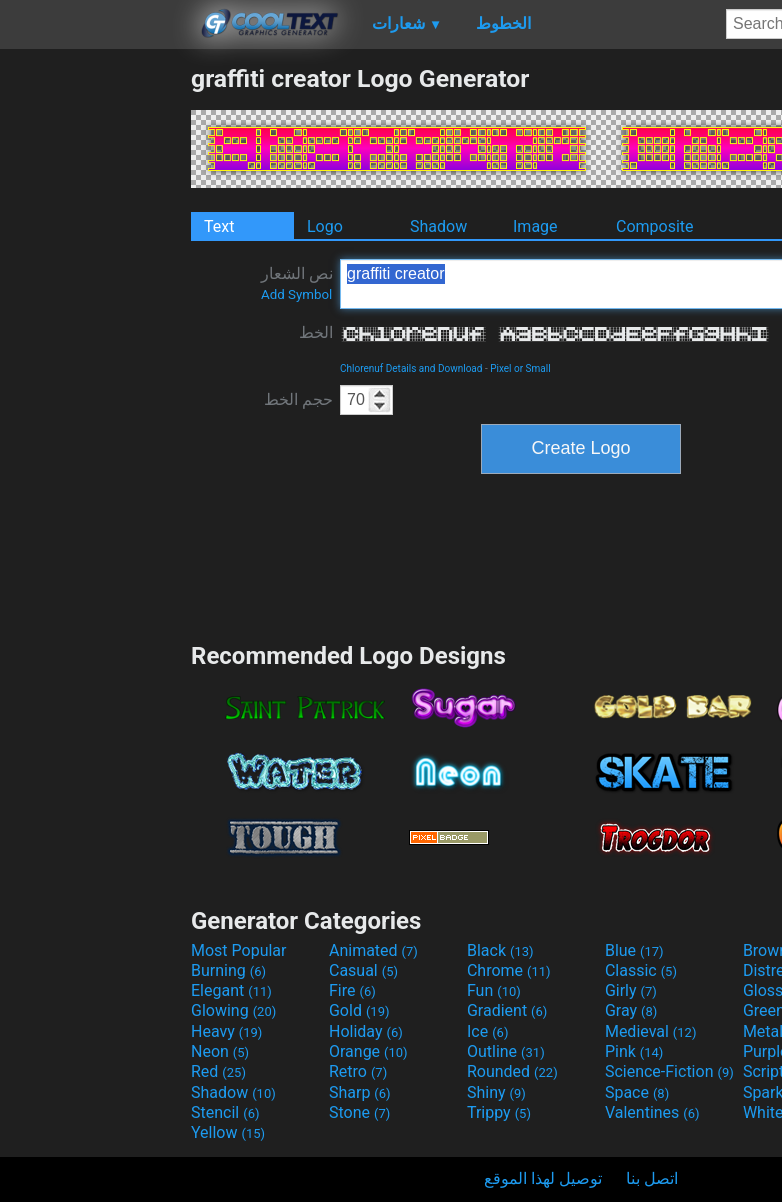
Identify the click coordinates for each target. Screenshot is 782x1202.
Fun (494, 990)
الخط (316, 332)
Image (535, 226)
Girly (631, 990)
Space (637, 1092)
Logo (325, 226)
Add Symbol (296, 294)
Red (218, 1071)
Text (219, 226)
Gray (631, 1010)
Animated (373, 950)
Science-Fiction (669, 1071)
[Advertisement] (95, 364)
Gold (359, 1010)
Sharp (360, 1092)
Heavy (226, 1031)
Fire (352, 990)
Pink (634, 1051)
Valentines (652, 1112)
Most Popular (239, 950)
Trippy (499, 1112)
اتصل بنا (652, 1178)
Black (500, 950)
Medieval (651, 1031)
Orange (368, 1051)
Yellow (228, 1132)
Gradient (507, 1010)
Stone (359, 1112)
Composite (655, 226)
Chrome (509, 970)
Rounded (512, 1071)
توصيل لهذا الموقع (543, 1178)
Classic (641, 970)
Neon (220, 1051)
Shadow (438, 226)
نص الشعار (297, 283)
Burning (228, 970)
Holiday (366, 1031)
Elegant (231, 990)
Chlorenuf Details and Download (411, 368)
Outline (506, 1051)
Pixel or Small (520, 368)
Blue (634, 950)
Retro (358, 1071)
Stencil (225, 1112)
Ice (487, 1031)
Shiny (496, 1092)
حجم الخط (298, 399)
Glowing (233, 1010)
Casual (363, 970)
